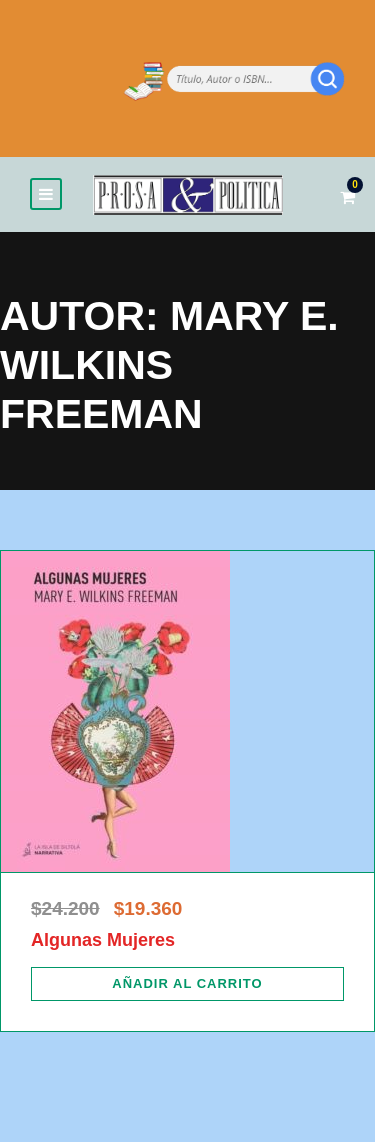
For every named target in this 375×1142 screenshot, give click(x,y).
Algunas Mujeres (103, 940)
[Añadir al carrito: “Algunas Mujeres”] (187, 984)
